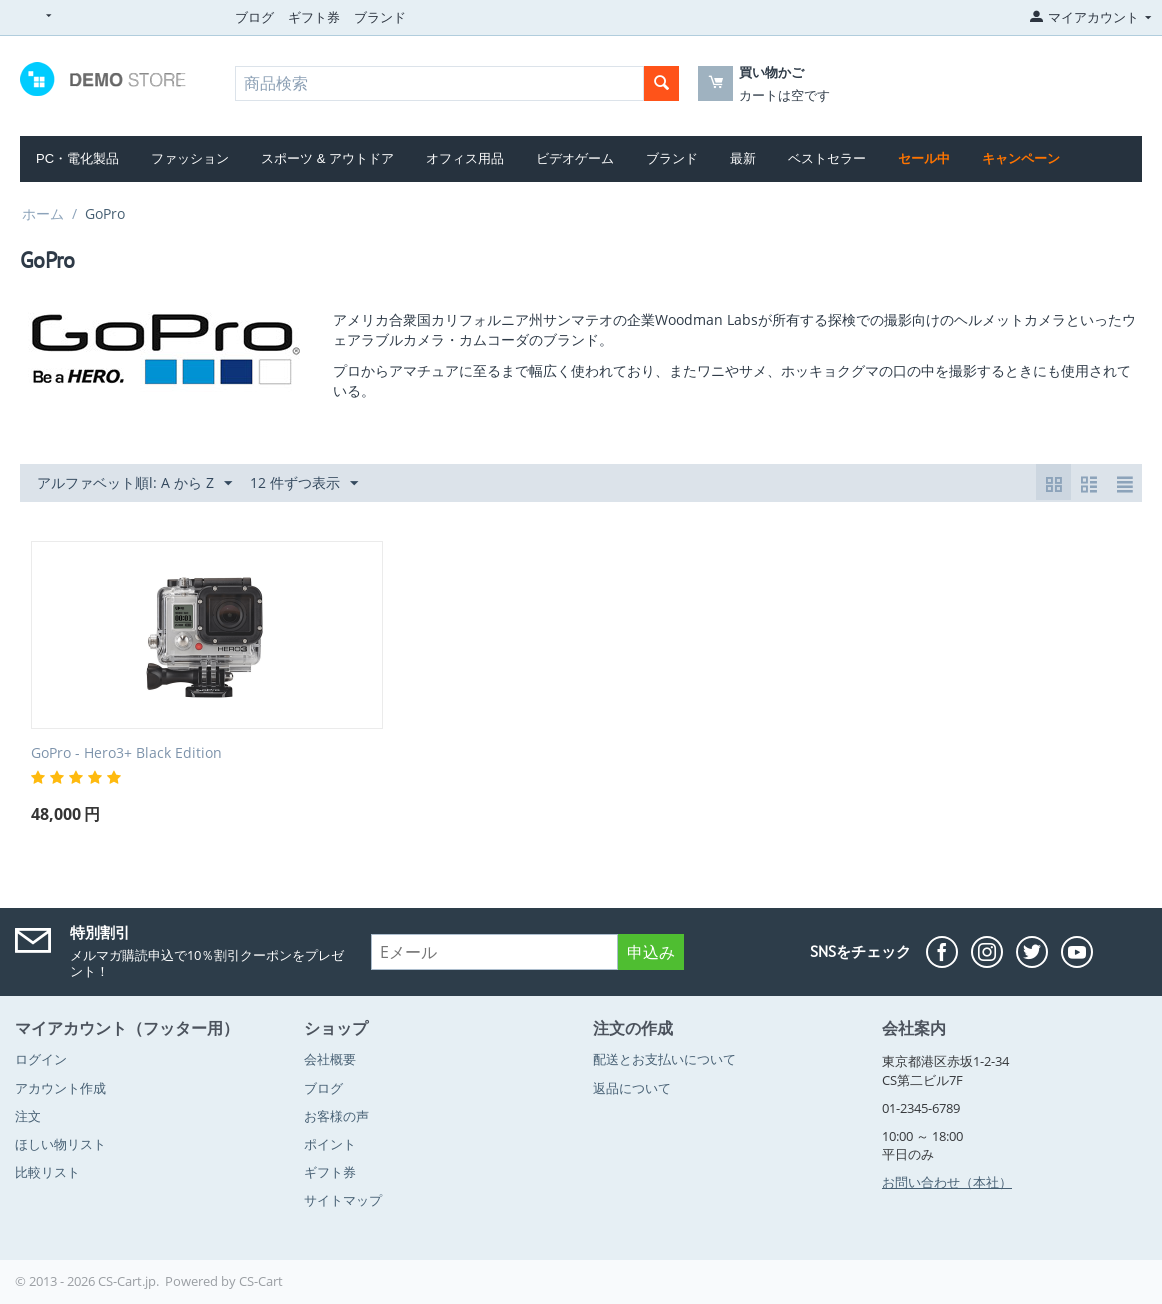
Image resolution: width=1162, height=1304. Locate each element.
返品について (632, 1088)
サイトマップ (343, 1200)
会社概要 (330, 1059)
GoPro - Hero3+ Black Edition (126, 753)
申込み (651, 952)
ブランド (380, 17)
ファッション (190, 158)
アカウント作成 (60, 1088)
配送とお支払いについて (664, 1059)
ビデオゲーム (575, 158)
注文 (28, 1116)
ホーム (43, 213)
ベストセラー (827, 158)
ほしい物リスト (60, 1144)
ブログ (254, 17)
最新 (743, 158)
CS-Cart (261, 1281)
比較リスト (47, 1172)
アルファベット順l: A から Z (134, 483)
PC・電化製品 (77, 158)
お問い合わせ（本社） (947, 1182)
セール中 (924, 158)
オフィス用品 (465, 158)
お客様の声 (336, 1116)
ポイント (330, 1144)
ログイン (41, 1059)
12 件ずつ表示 (304, 483)
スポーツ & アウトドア (327, 158)
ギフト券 (314, 17)
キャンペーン (1021, 158)
